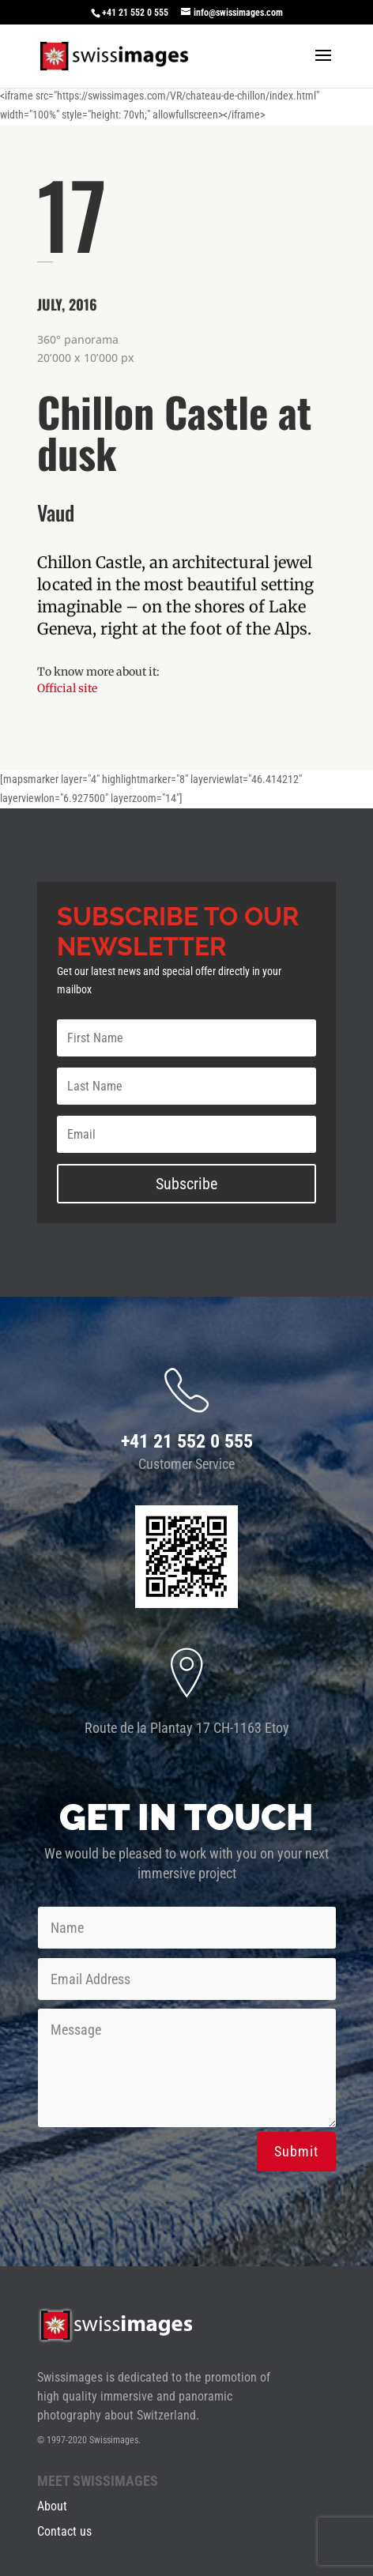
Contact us (64, 2531)
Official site (67, 688)
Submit (296, 2151)
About (52, 2506)
